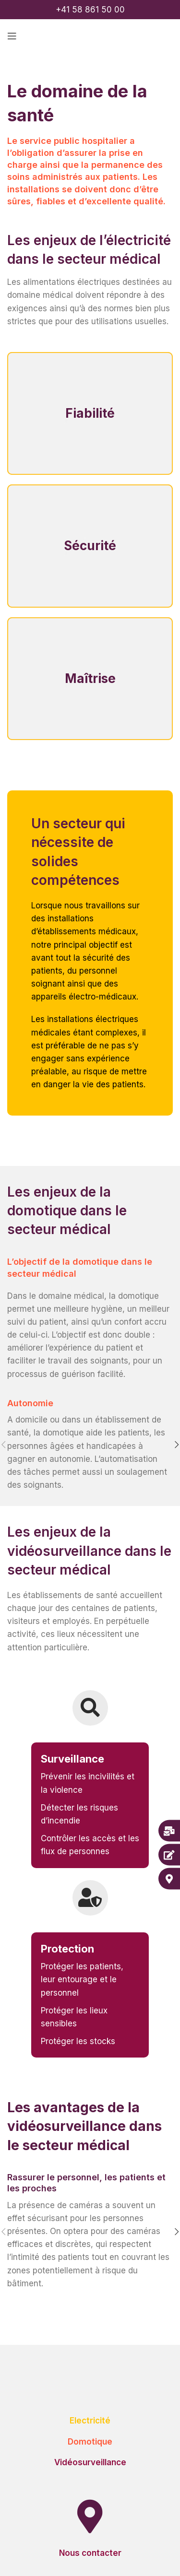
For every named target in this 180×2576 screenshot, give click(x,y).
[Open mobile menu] (12, 36)
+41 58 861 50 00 (90, 9)
